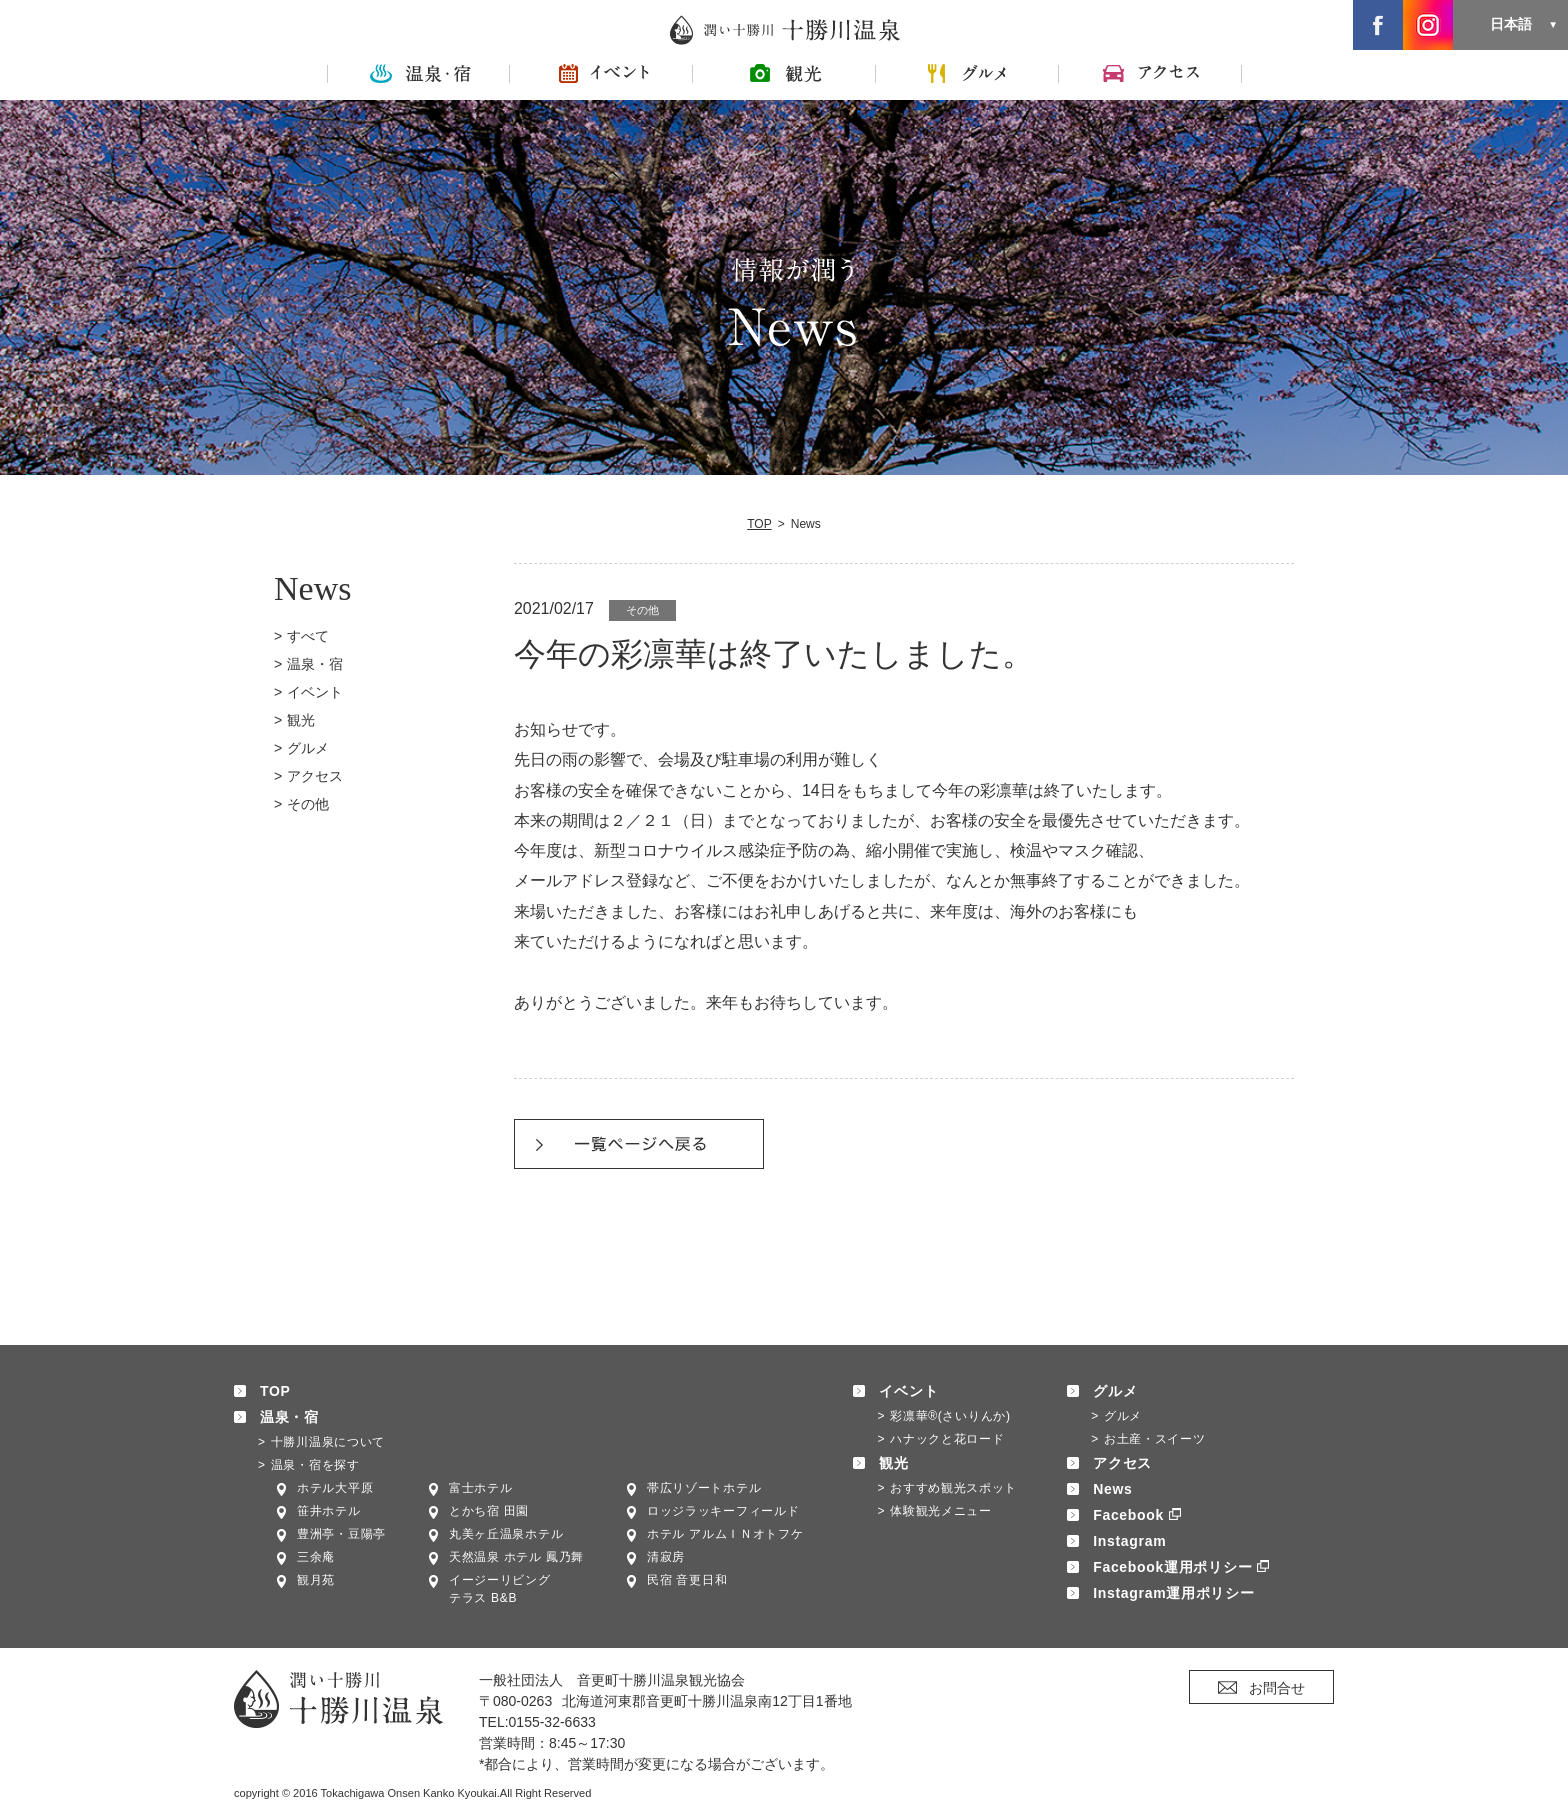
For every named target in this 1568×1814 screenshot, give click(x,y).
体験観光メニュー (941, 1511)
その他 (308, 804)
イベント (315, 692)
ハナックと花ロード (947, 1439)
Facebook (1128, 1515)
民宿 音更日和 (687, 1580)
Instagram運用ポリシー (1173, 1593)
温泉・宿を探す (315, 1465)
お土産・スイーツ (1155, 1439)
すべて (308, 636)
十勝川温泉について (328, 1442)
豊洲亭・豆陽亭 (341, 1534)
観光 (301, 720)
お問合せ (1277, 1688)
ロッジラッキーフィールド (723, 1511)
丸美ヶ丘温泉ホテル (506, 1534)
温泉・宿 (315, 664)
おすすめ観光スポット (953, 1488)
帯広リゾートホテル (704, 1488)
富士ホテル (481, 1488)
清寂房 (666, 1557)
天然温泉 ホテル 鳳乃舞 (516, 1557)
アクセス (315, 776)
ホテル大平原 (335, 1488)
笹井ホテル (329, 1511)
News (1112, 1489)
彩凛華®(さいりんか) (950, 1416)
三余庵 (316, 1557)
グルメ (308, 748)
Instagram (1129, 1541)
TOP (759, 524)
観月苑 (316, 1580)
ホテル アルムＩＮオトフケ (725, 1534)
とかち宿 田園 (489, 1511)
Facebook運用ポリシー (1172, 1567)
